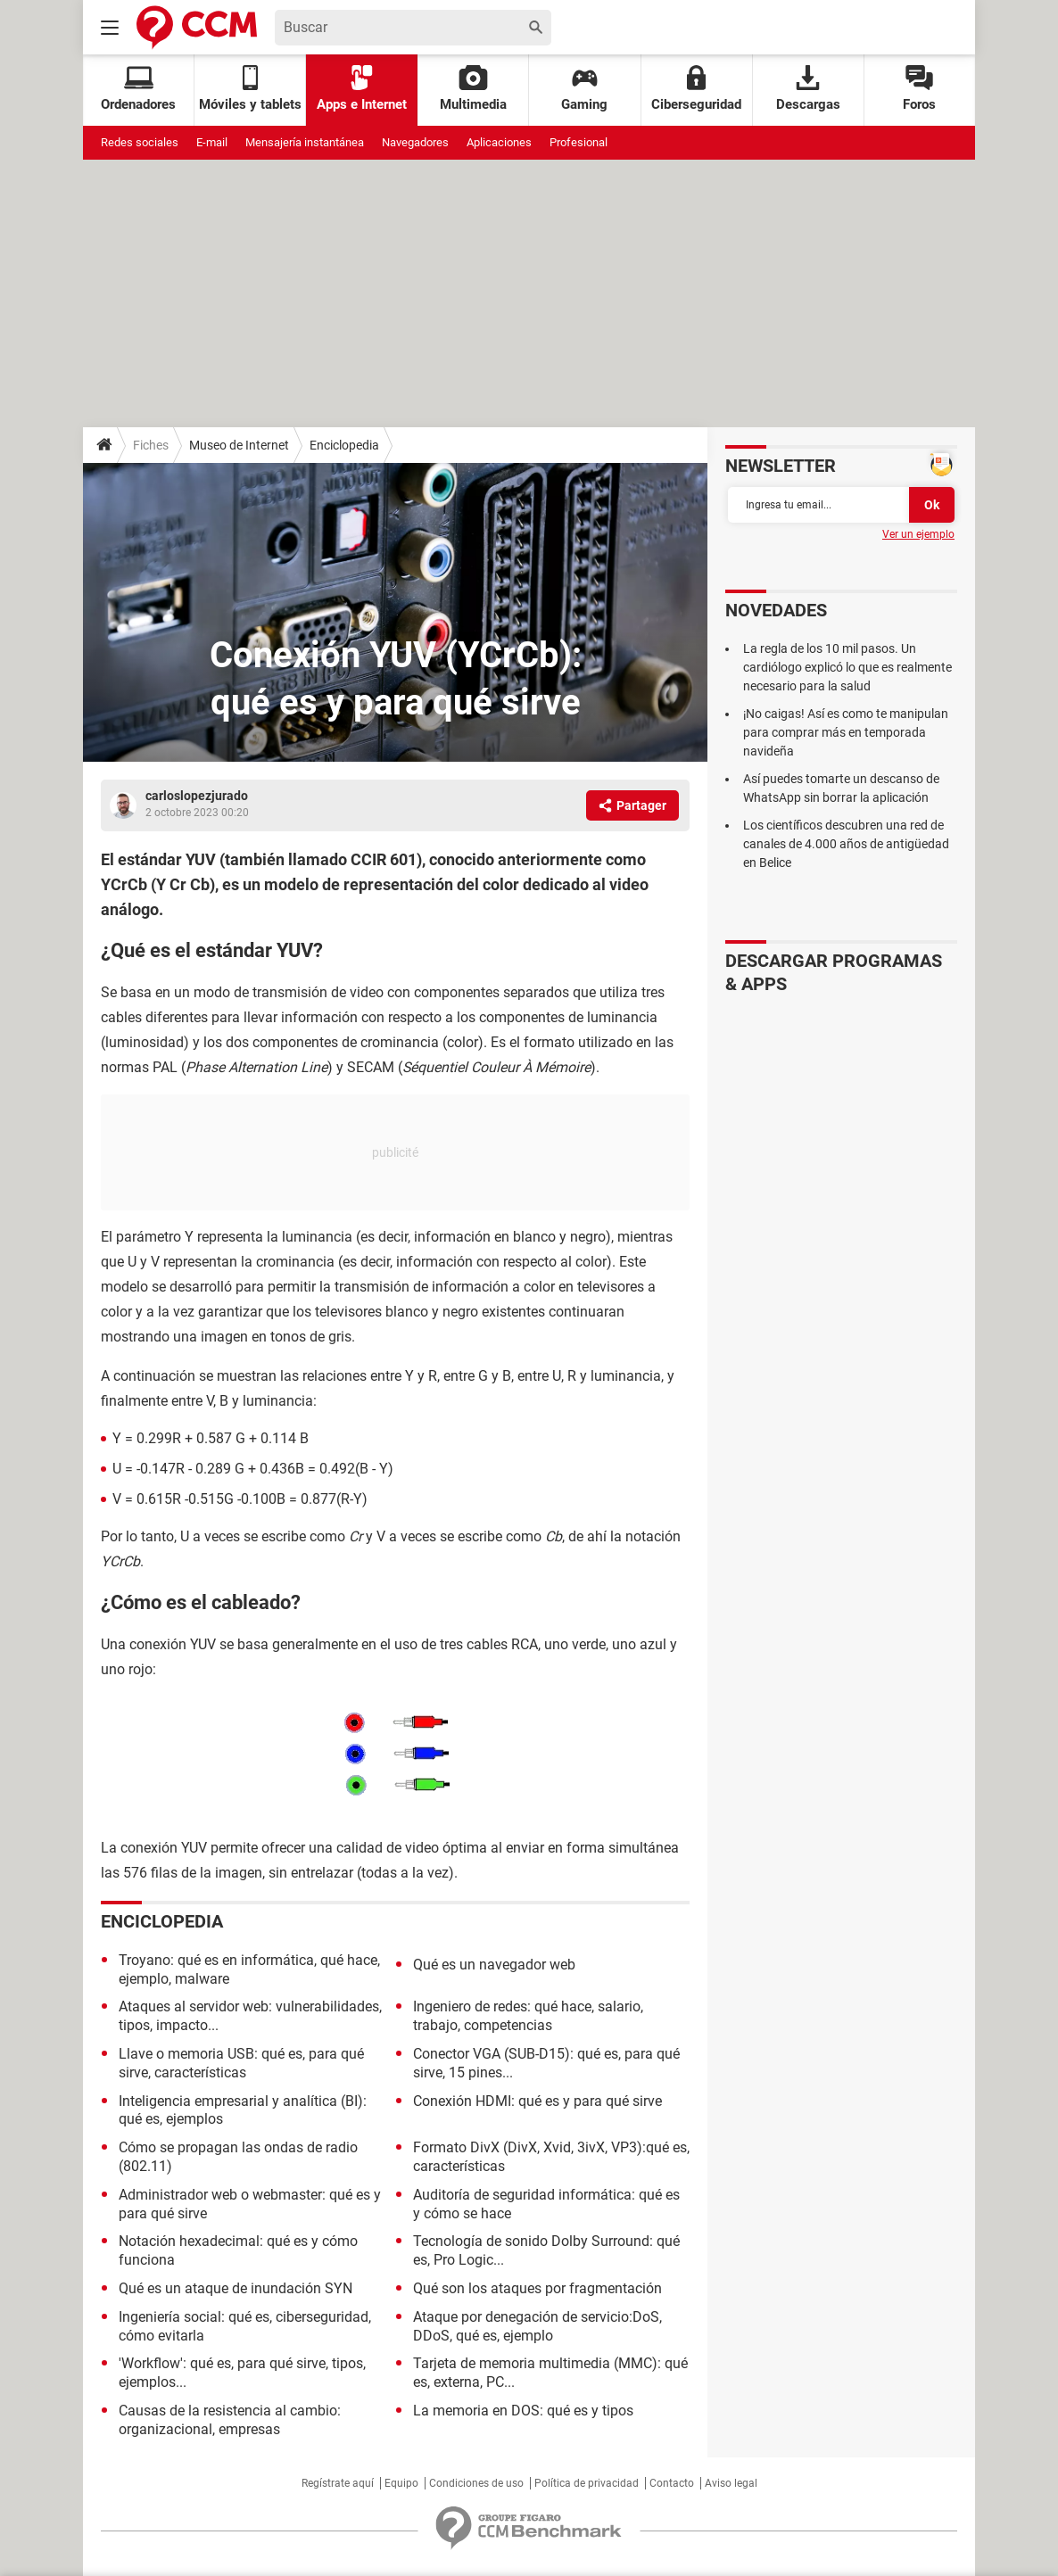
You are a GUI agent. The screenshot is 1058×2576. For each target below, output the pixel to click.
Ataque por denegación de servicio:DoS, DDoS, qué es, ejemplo (537, 2326)
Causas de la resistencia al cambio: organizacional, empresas (230, 2420)
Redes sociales (139, 142)
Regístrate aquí (338, 2483)
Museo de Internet (239, 445)
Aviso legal (731, 2483)
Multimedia (473, 88)
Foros (919, 88)
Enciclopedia (344, 445)
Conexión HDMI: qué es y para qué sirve (537, 2101)
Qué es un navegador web (494, 1964)
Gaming (584, 88)
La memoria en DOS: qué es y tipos (523, 2410)
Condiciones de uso (476, 2483)
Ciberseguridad (696, 88)
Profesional (579, 142)
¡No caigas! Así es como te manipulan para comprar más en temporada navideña (845, 732)
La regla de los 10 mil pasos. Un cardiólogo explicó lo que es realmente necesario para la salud (847, 667)
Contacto (671, 2483)
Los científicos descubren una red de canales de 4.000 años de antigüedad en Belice (846, 844)
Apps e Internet (362, 88)
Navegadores (415, 142)
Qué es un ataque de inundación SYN (235, 2288)
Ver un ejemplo (918, 534)
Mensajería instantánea (304, 142)
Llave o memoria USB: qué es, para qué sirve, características (241, 2063)
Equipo (401, 2483)
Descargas (808, 88)
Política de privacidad (586, 2483)
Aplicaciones (499, 142)
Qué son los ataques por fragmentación (537, 2288)
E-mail (211, 142)
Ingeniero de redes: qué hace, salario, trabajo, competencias (528, 2016)
